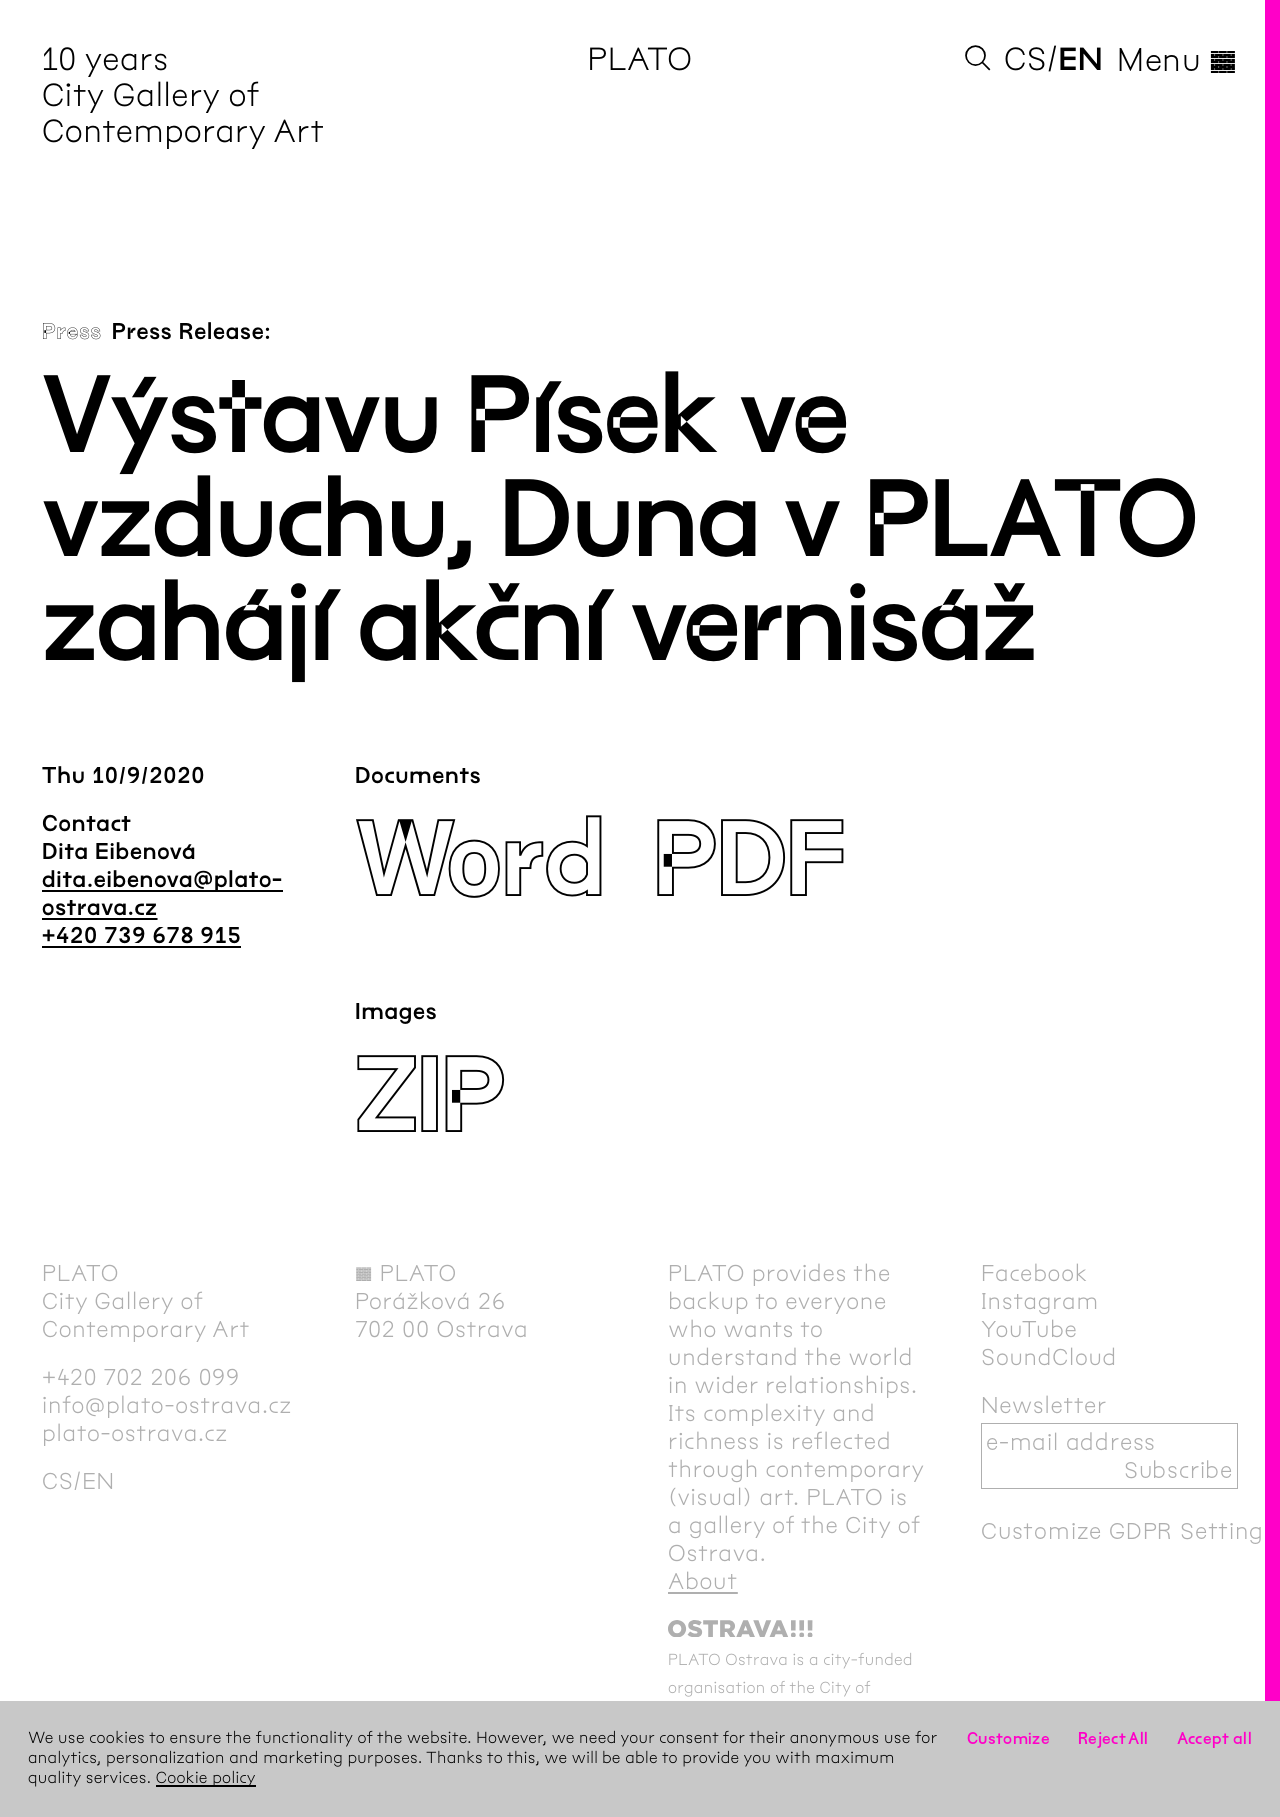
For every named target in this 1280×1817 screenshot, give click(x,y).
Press (72, 332)
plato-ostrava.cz (135, 1433)
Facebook (1034, 1273)
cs (1025, 59)
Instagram (1040, 1301)
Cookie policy (206, 1778)
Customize (1008, 1738)
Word (479, 861)
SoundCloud (1049, 1357)
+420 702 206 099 (141, 1377)
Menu (1177, 60)
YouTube (1029, 1329)
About (703, 1581)
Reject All (1113, 1738)
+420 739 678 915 (141, 936)
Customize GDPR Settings (1128, 1531)
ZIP (430, 1097)
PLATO (639, 59)
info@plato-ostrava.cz (167, 1405)
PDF (748, 861)
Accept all (1215, 1738)
